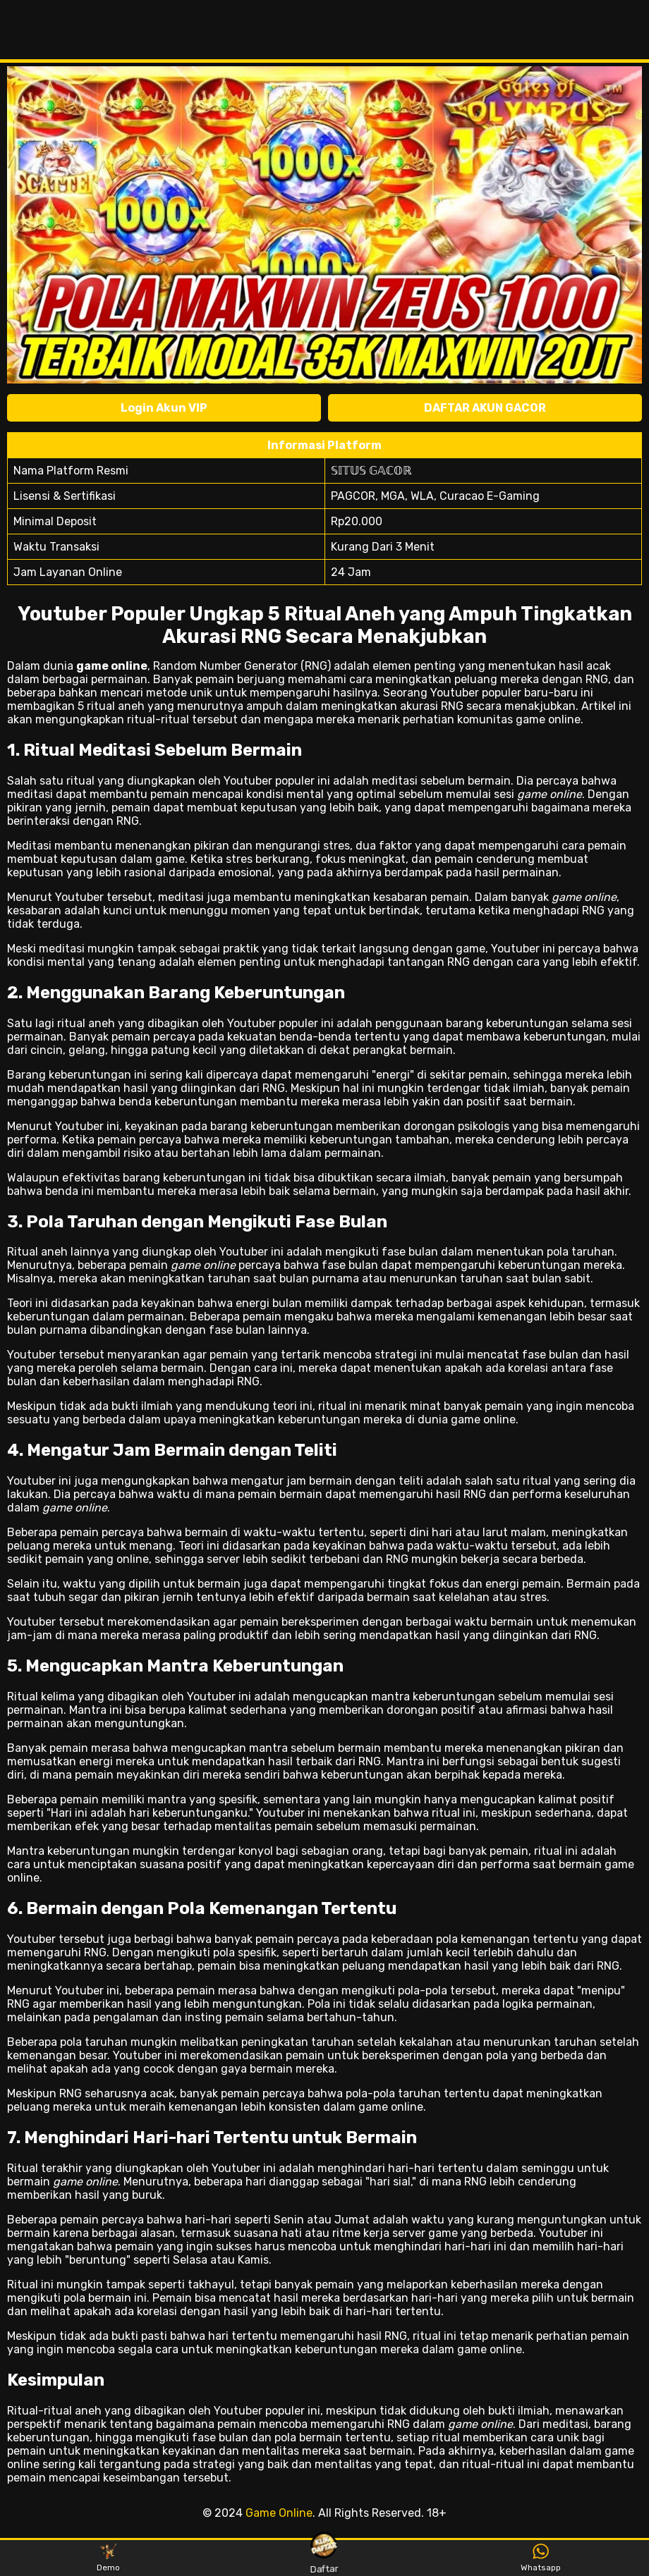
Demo (108, 2558)
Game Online (279, 2513)
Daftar (324, 2557)
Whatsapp (541, 2558)
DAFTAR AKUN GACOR (485, 408)
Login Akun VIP (164, 408)
